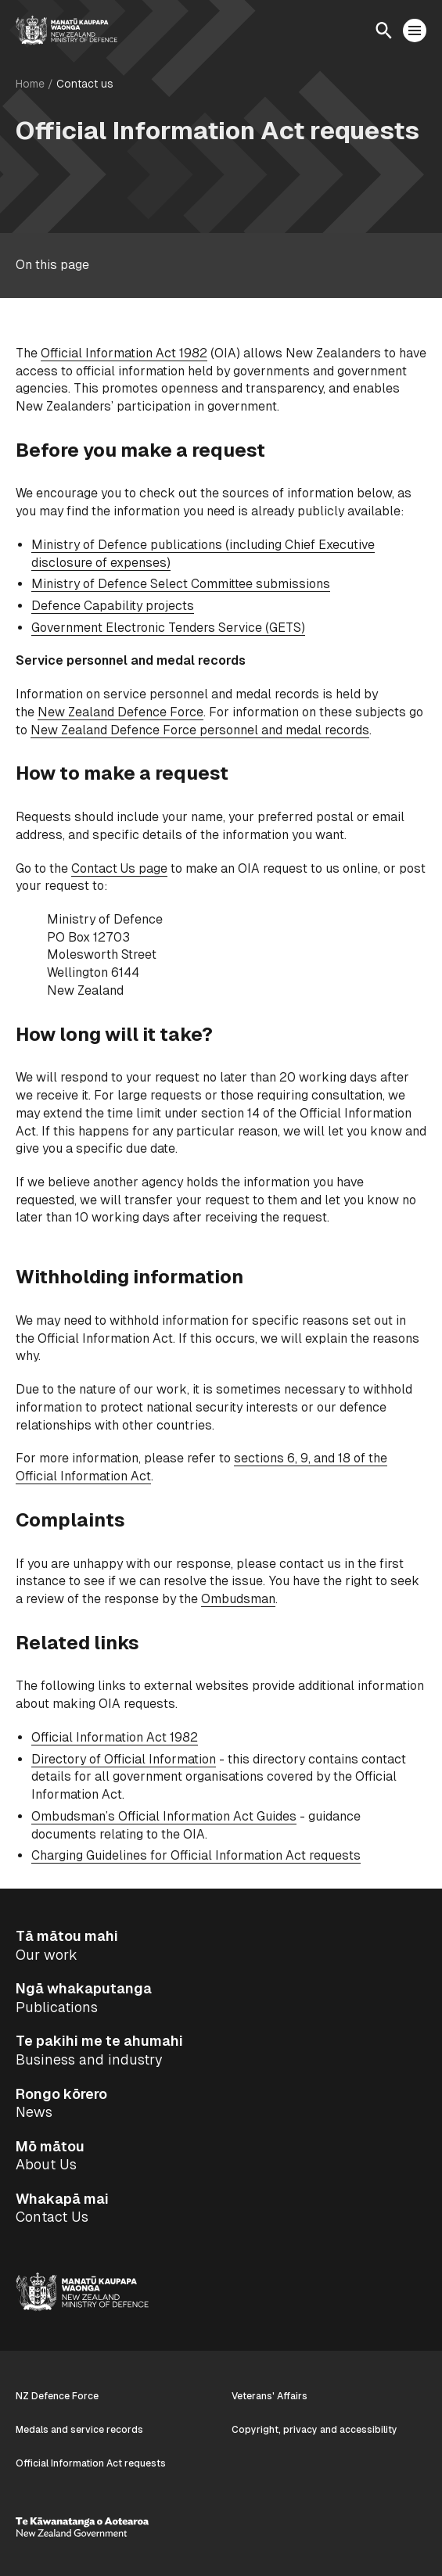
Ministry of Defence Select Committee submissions (180, 583)
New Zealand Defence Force (120, 712)
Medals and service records (79, 2429)
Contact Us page (119, 868)
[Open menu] (414, 30)
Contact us (84, 83)
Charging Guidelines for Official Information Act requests (196, 1855)
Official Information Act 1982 (124, 353)
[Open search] (383, 30)
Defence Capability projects (112, 605)
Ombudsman (238, 1598)
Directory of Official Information (123, 1759)
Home (30, 83)
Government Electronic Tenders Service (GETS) (168, 627)
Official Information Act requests (91, 2463)
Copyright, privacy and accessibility (314, 2429)
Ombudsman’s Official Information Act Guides (163, 1816)
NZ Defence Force (57, 2396)
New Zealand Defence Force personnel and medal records (200, 730)
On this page (52, 264)
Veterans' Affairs (269, 2396)
